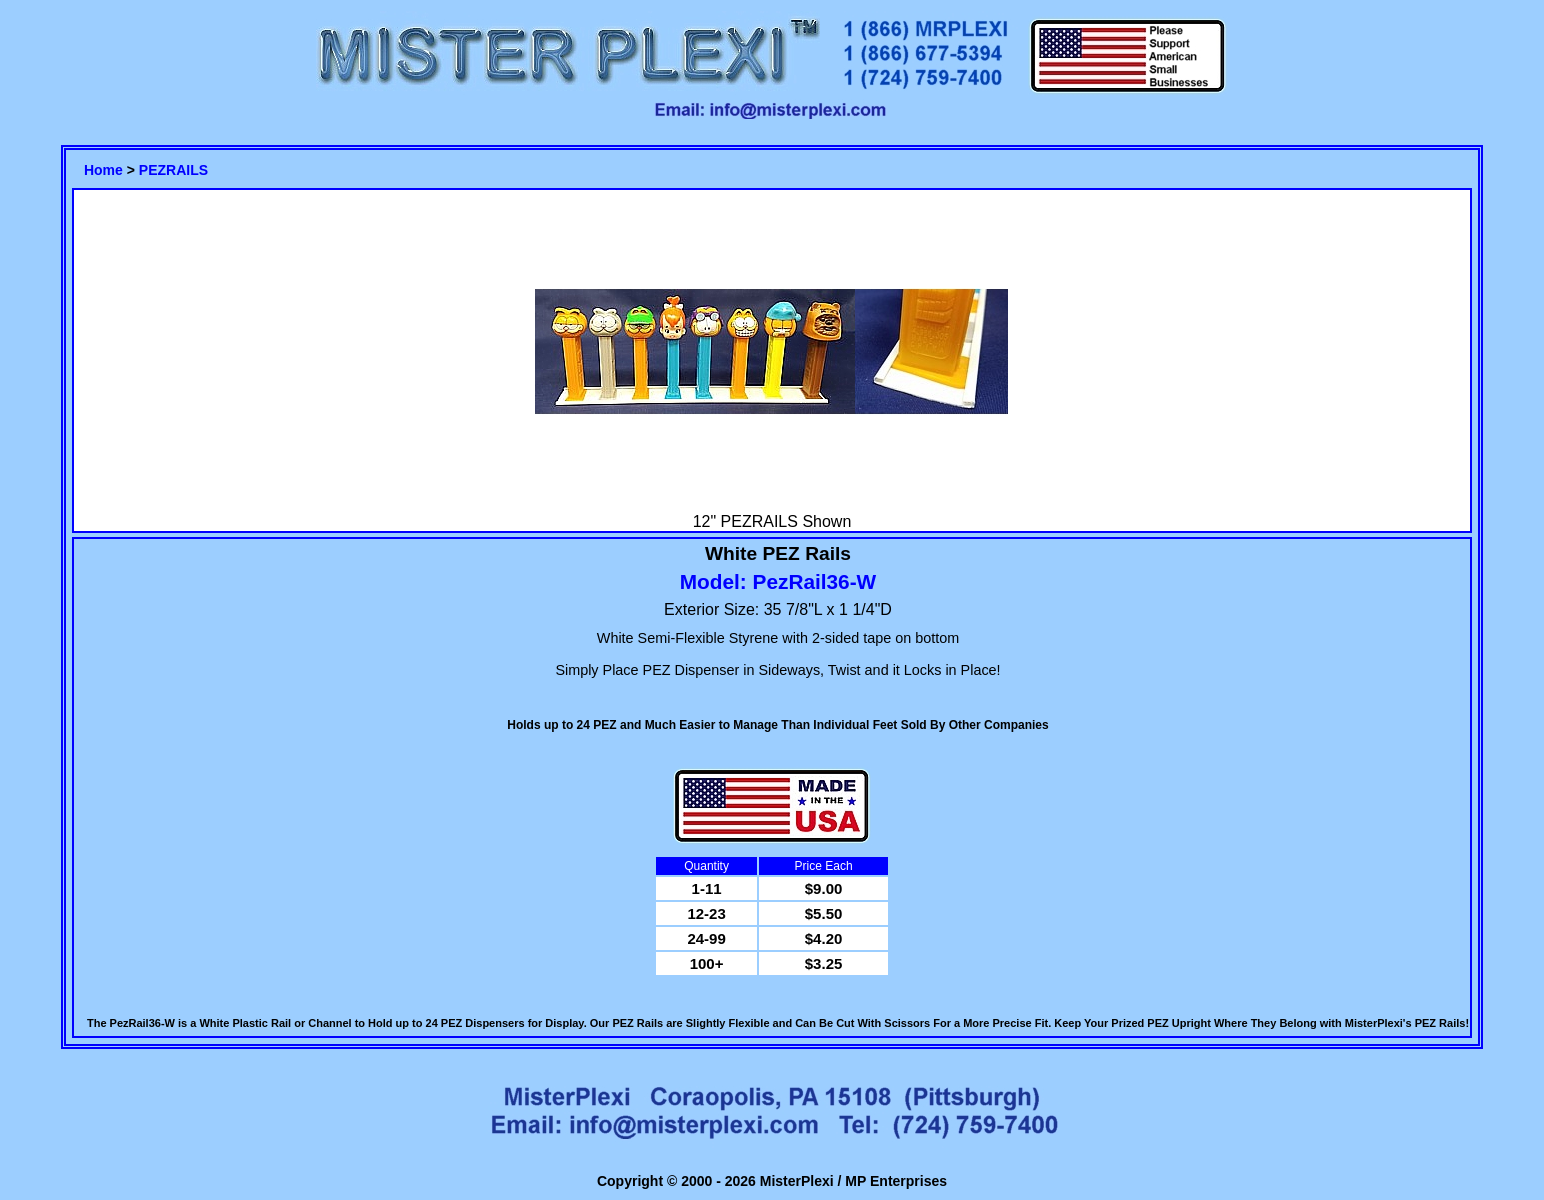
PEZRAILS (173, 170)
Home (103, 170)
